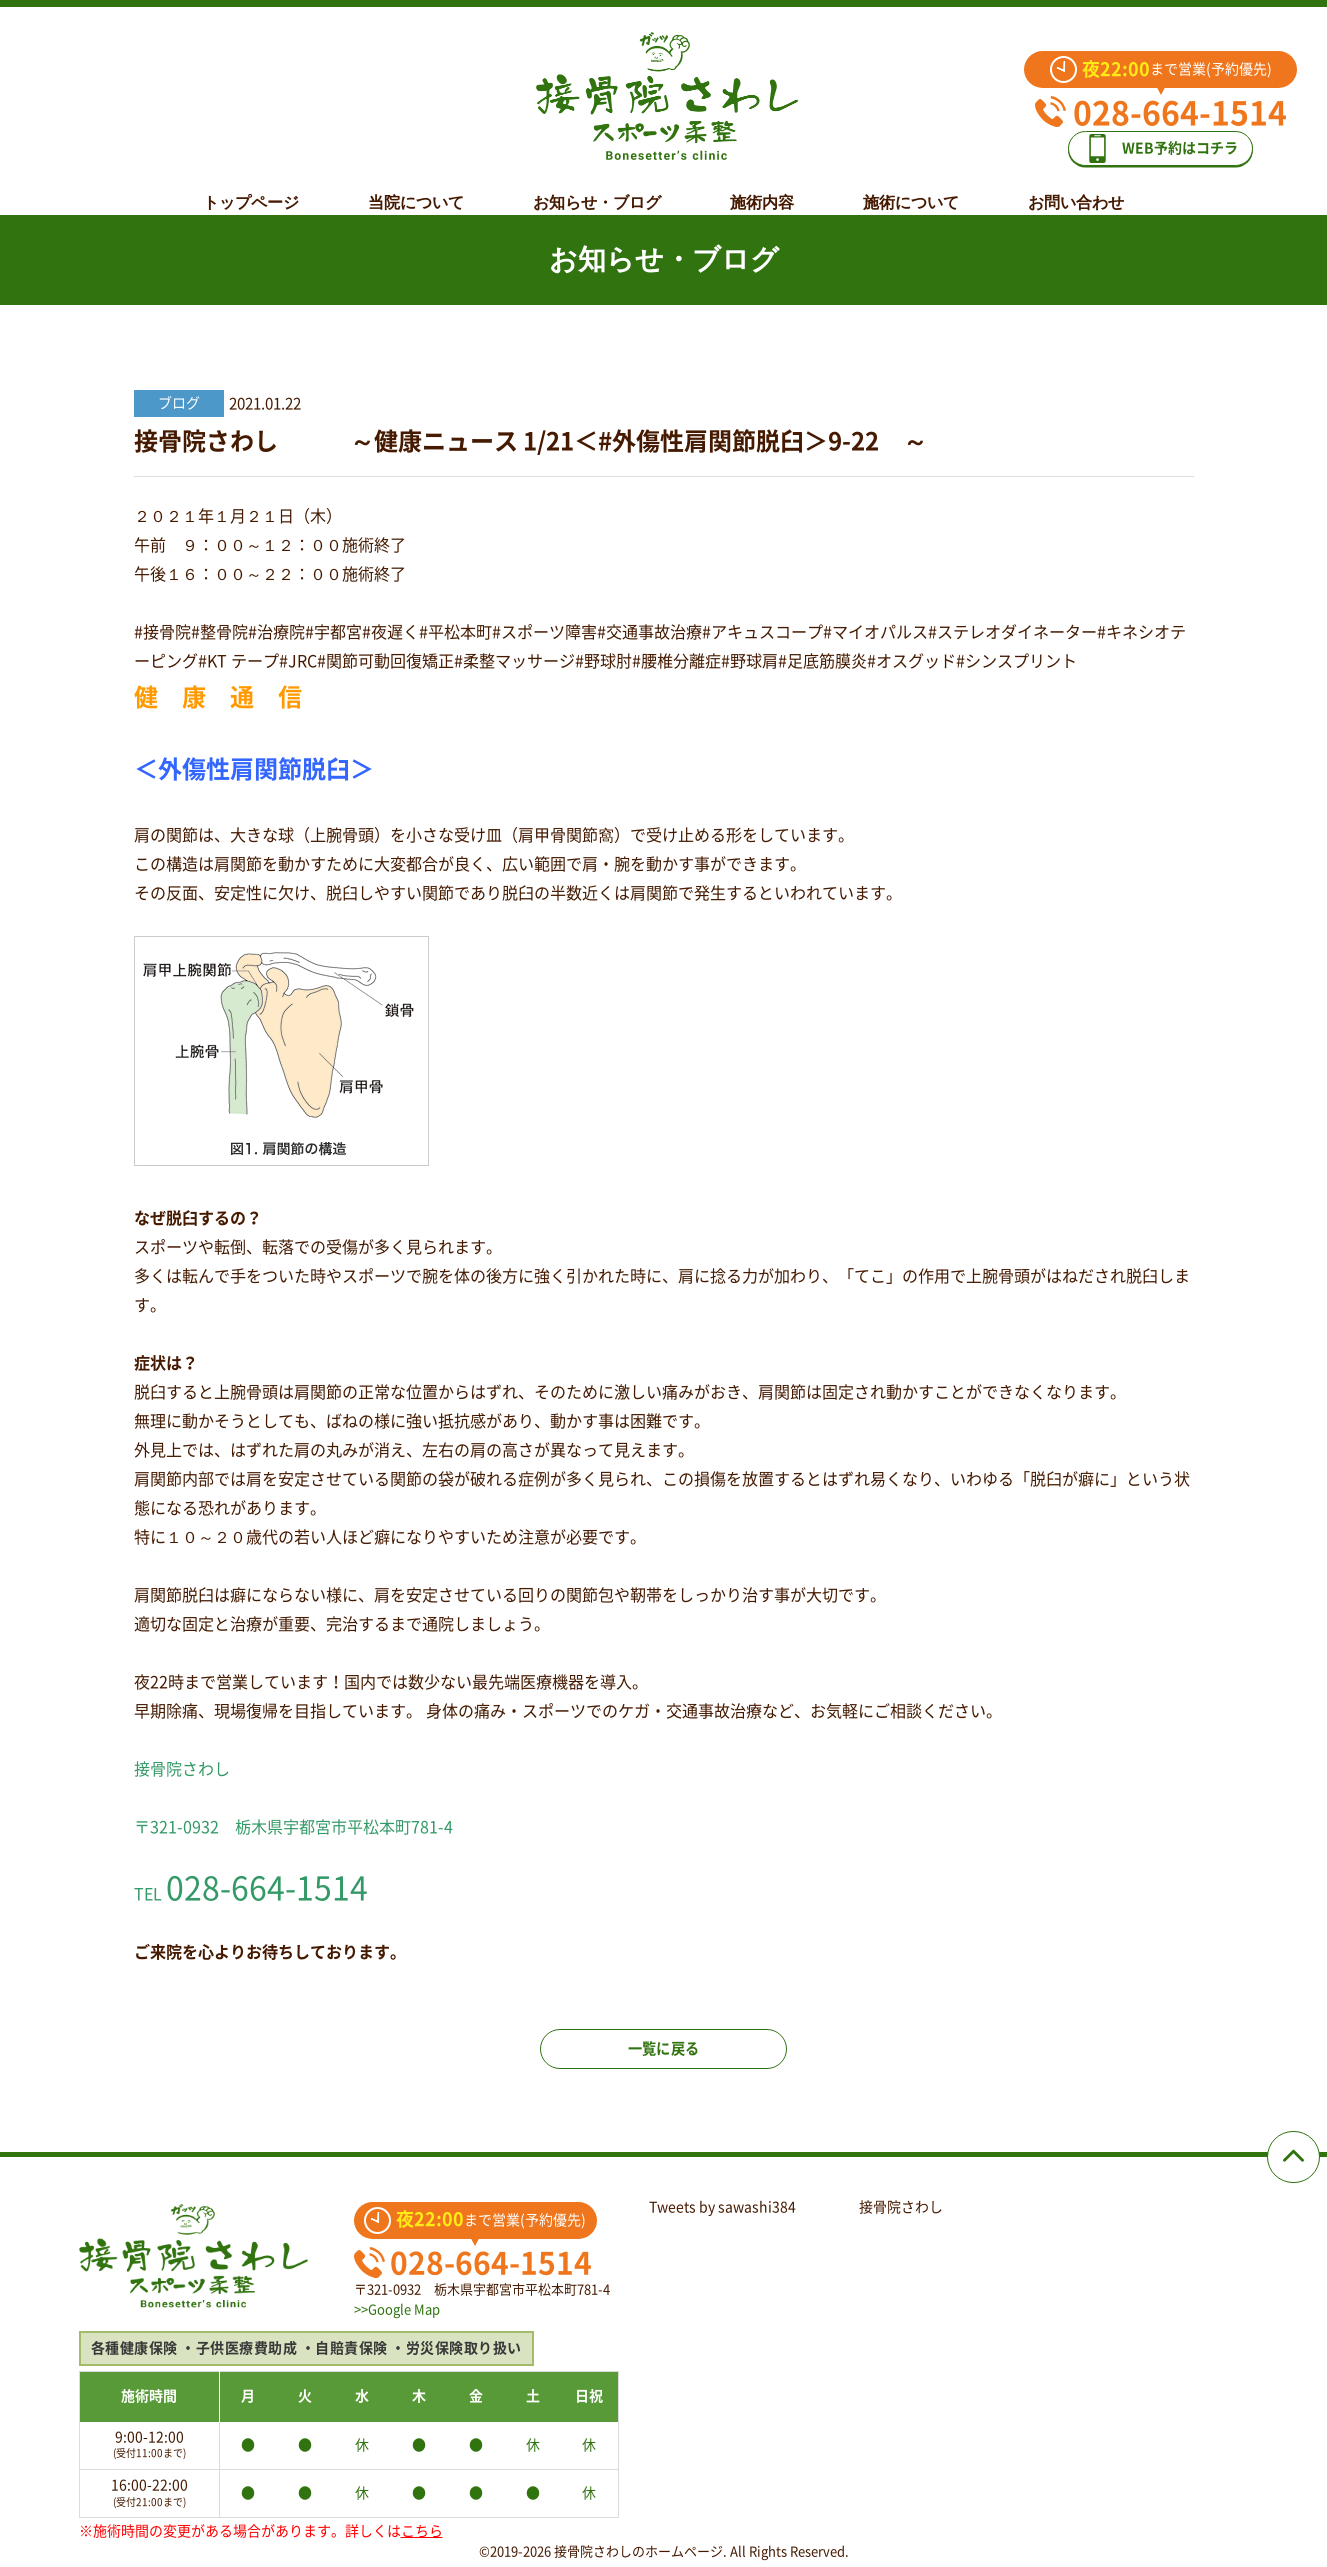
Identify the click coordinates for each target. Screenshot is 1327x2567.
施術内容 (762, 187)
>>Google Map (397, 2309)
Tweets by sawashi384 (722, 2207)
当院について (416, 187)
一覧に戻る (664, 2066)
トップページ (251, 187)
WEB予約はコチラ (1175, 141)
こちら (422, 2531)
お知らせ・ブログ (597, 187)
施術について (911, 187)
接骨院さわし (901, 2207)
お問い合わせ (1076, 187)
